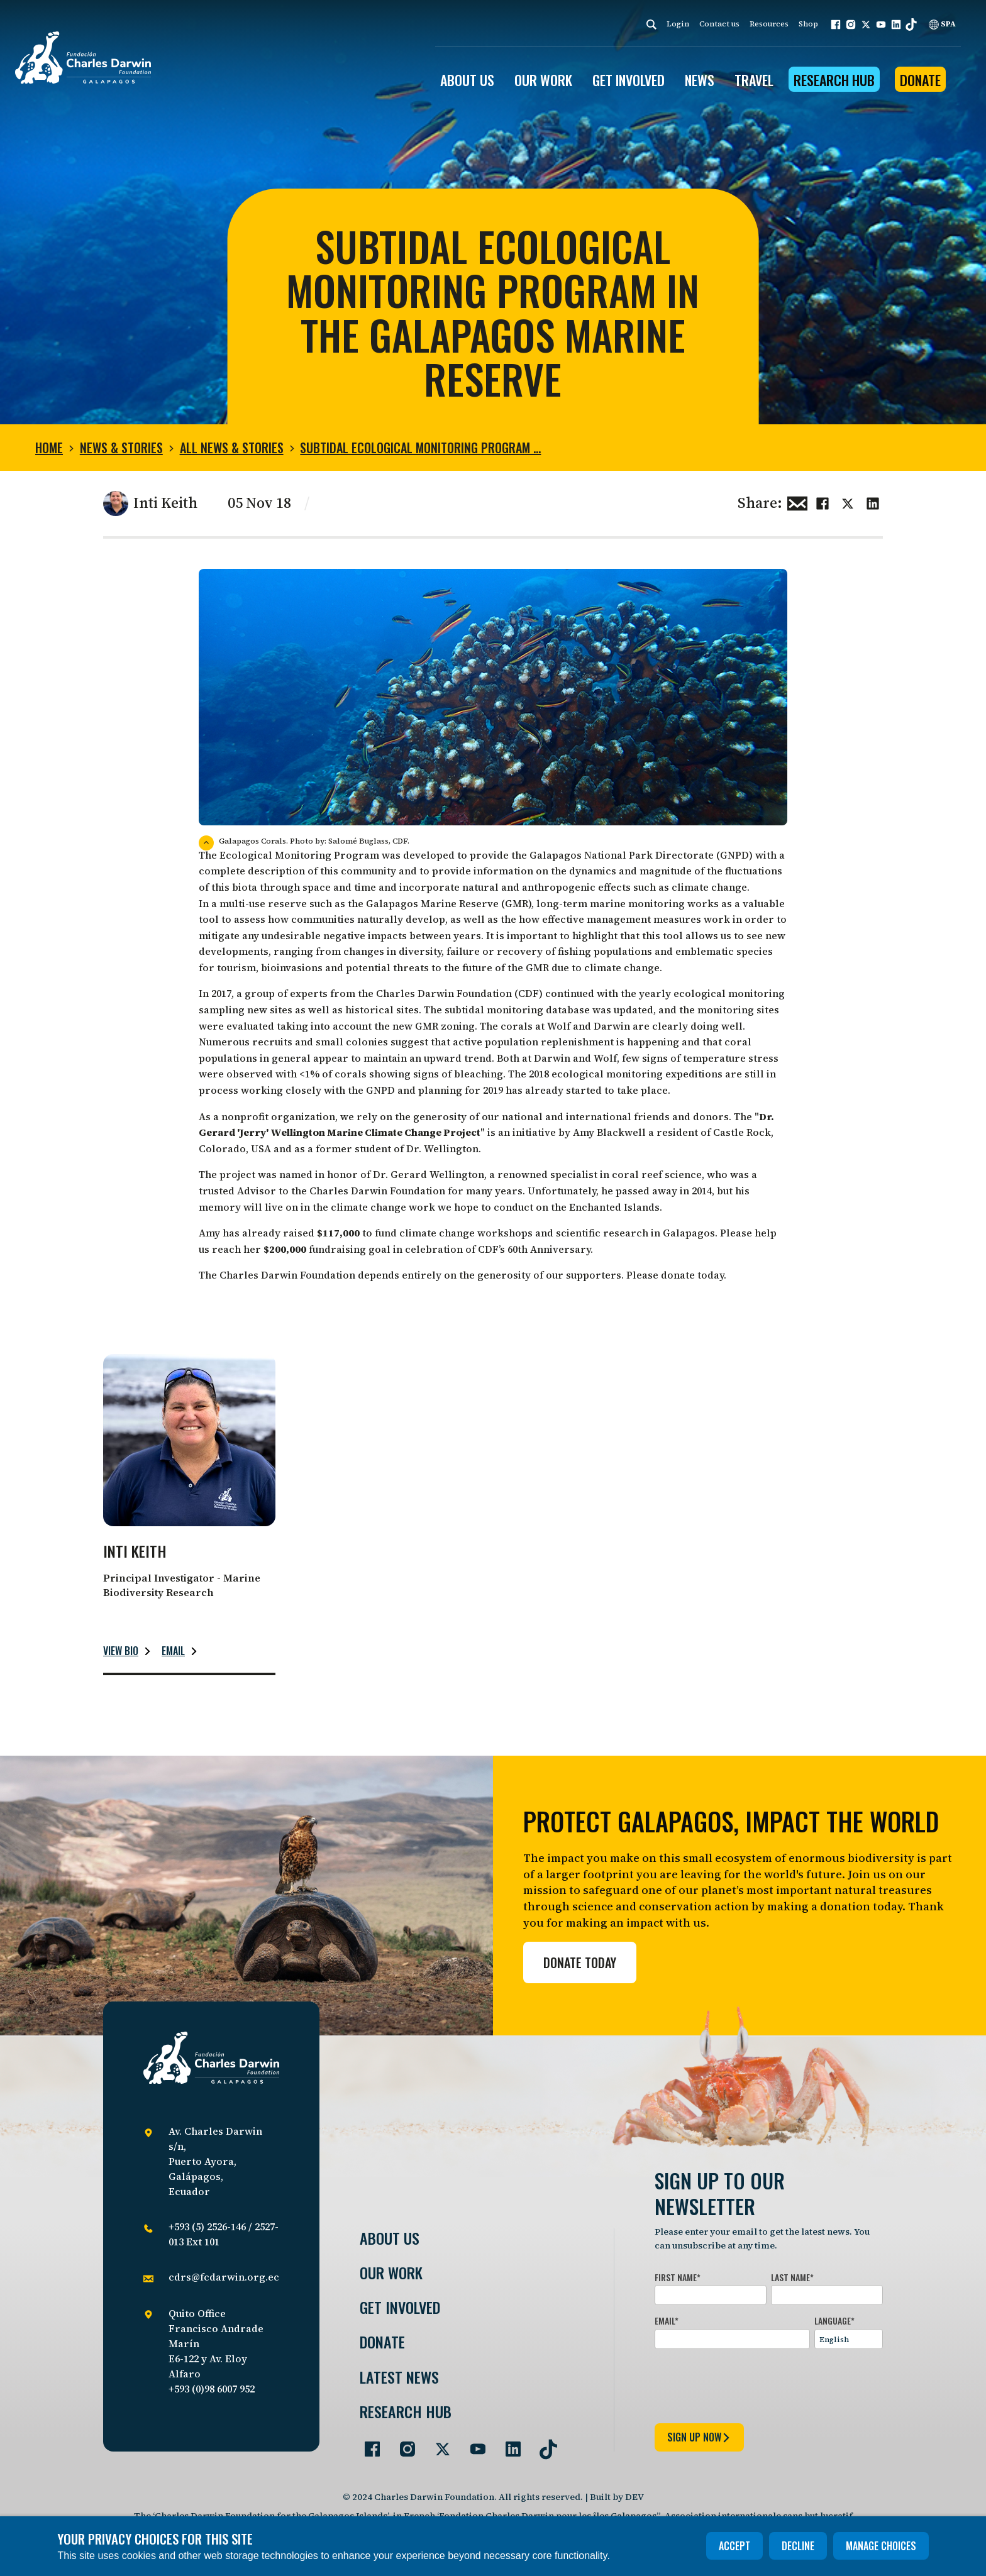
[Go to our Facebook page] (367, 2444)
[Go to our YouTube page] (472, 2444)
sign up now (699, 2437)
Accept (734, 2545)
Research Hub (834, 80)
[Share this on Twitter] (848, 502)
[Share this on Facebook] (822, 502)
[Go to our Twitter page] (437, 2444)
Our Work (391, 2272)
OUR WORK (543, 80)
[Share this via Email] (797, 502)
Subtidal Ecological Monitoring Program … (420, 447)
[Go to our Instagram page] (402, 2444)
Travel (753, 80)
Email (173, 1651)
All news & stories (232, 447)
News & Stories (121, 447)
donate (679, 1275)
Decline (798, 2545)
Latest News (399, 2377)
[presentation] (750, 2383)
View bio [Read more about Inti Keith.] (120, 1651)
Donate (920, 80)
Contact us (719, 24)
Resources (769, 24)
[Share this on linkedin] (873, 502)
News (699, 80)
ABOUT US (467, 80)
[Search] (651, 24)
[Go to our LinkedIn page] (508, 2444)
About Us (389, 2238)
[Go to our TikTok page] (543, 2444)
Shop (808, 24)
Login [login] (678, 24)
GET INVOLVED (628, 80)
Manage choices (881, 2545)
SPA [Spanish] (942, 24)
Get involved (400, 2307)
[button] (835, 24)
